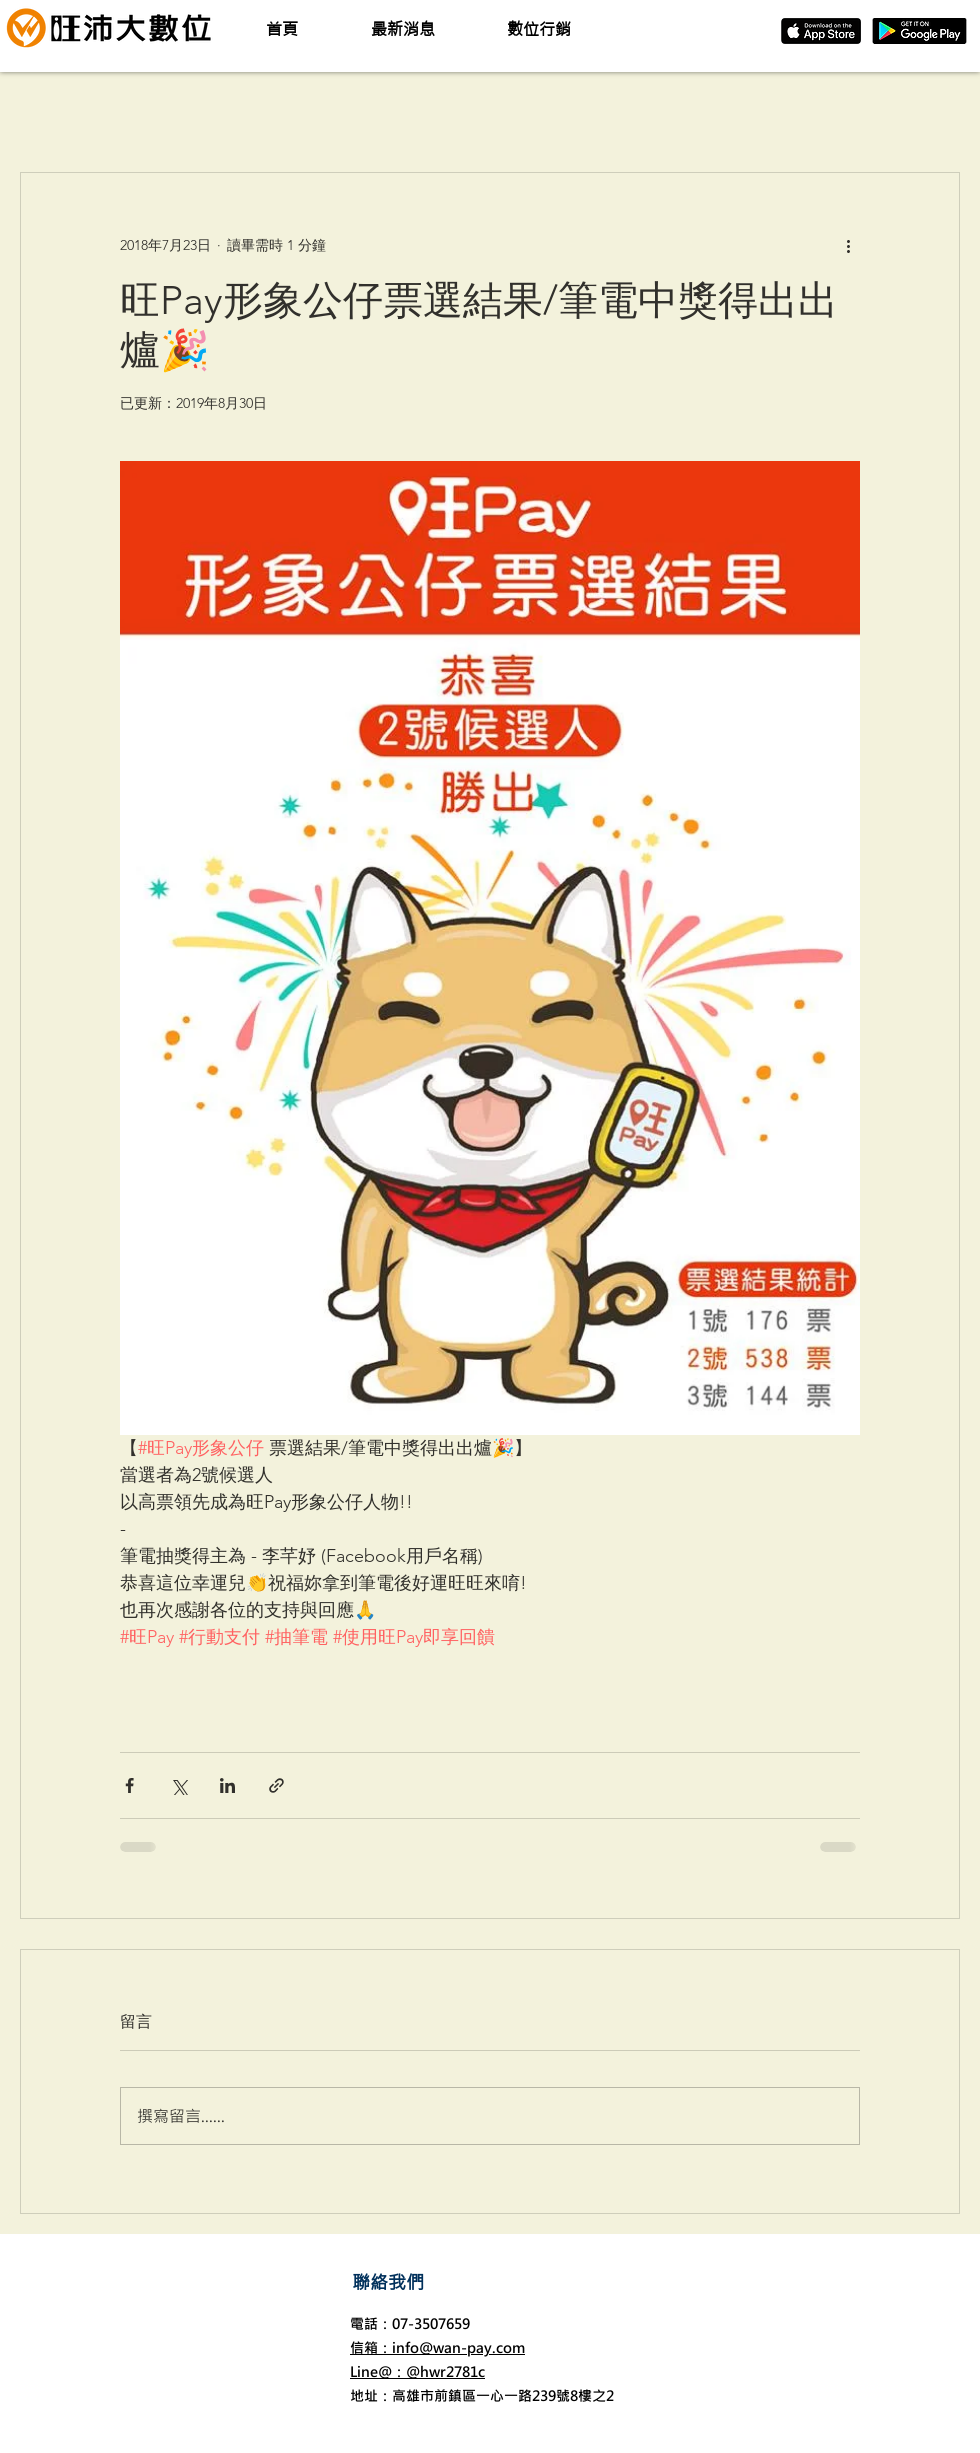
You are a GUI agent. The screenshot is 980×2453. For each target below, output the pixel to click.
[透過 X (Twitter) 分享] (178, 1785)
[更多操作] (848, 245)
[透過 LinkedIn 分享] (227, 1785)
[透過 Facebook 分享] (129, 1785)
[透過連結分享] (276, 1785)
